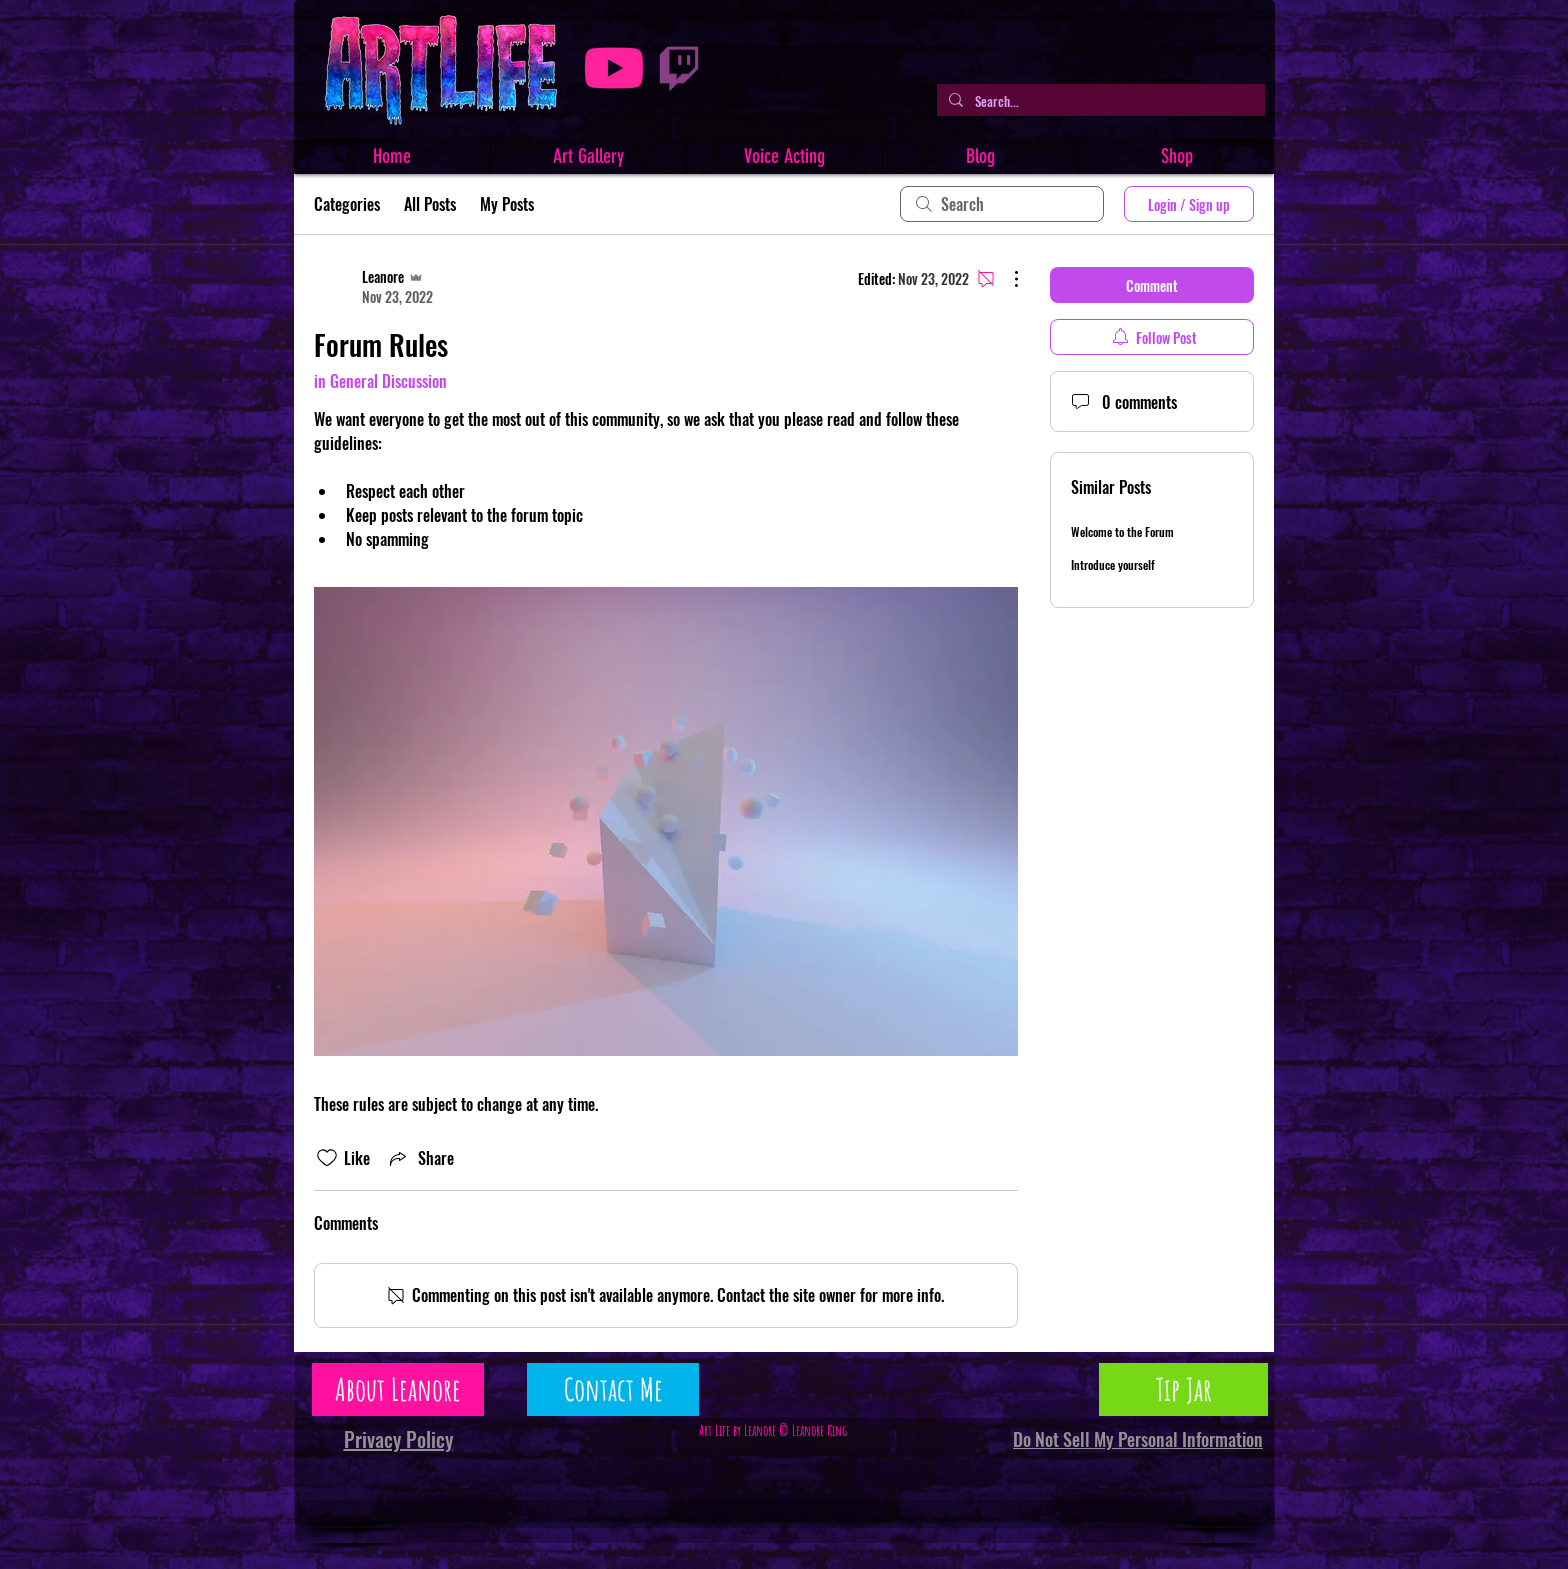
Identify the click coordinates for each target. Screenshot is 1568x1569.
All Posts (430, 204)
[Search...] (1099, 101)
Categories (347, 204)
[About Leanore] (398, 1389)
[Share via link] (420, 1158)
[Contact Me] (613, 1389)
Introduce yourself (1113, 564)
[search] (1002, 204)
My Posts (507, 204)
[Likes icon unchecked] (327, 1158)
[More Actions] (1006, 279)
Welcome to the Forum (1122, 531)
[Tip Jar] (1183, 1389)
